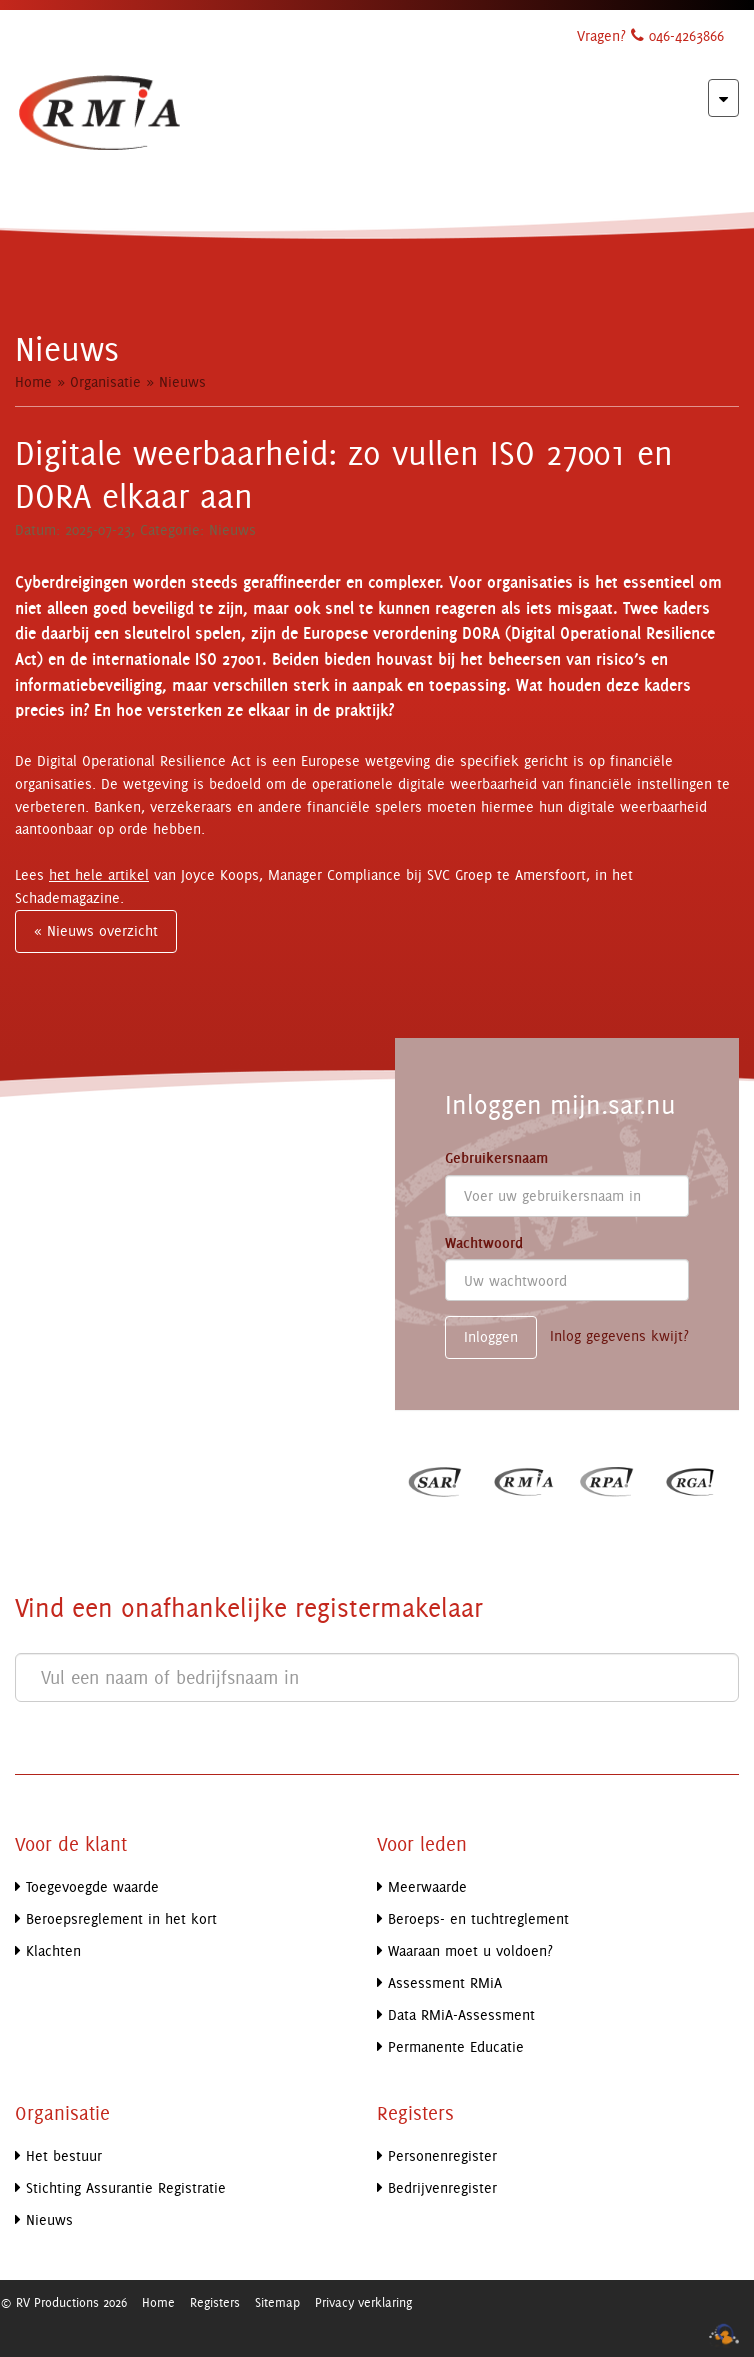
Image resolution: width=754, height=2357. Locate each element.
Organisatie (105, 381)
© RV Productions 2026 (63, 2302)
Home (33, 381)
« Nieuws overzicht (96, 930)
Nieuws (182, 381)
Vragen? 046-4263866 (650, 35)
